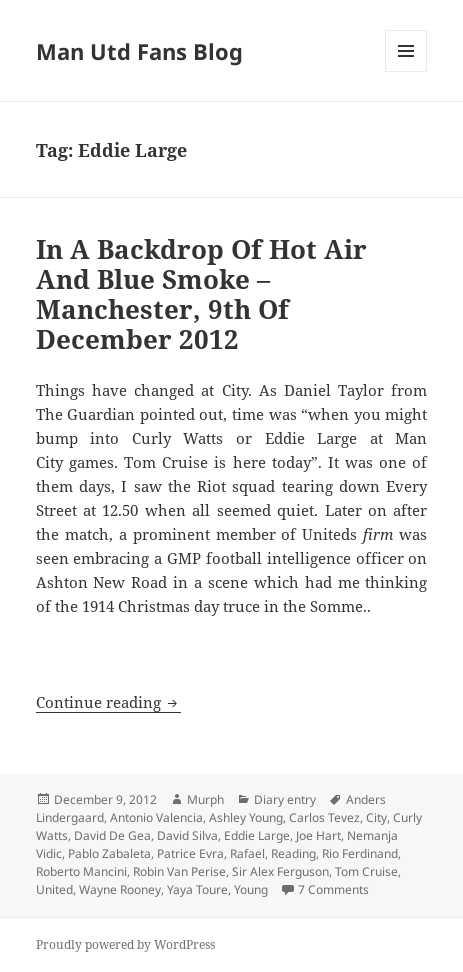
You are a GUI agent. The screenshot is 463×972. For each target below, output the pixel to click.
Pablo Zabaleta (109, 853)
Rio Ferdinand (360, 853)
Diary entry (285, 799)
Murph (205, 799)
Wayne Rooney (120, 889)
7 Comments (333, 889)
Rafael (247, 853)
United (54, 889)
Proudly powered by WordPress (125, 944)
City (376, 817)
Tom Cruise (366, 871)
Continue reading (108, 702)
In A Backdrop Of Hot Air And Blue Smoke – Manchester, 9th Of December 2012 (201, 294)
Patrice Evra (190, 853)
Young (251, 889)
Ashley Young (246, 817)
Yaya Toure (197, 889)
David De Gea (112, 835)
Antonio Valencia (156, 817)
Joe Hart (318, 835)
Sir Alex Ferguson (280, 871)
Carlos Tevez (324, 817)
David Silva (187, 835)
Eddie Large (257, 835)
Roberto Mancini (81, 871)
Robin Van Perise (179, 871)
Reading (293, 853)
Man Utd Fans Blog (139, 51)
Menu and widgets (406, 71)
